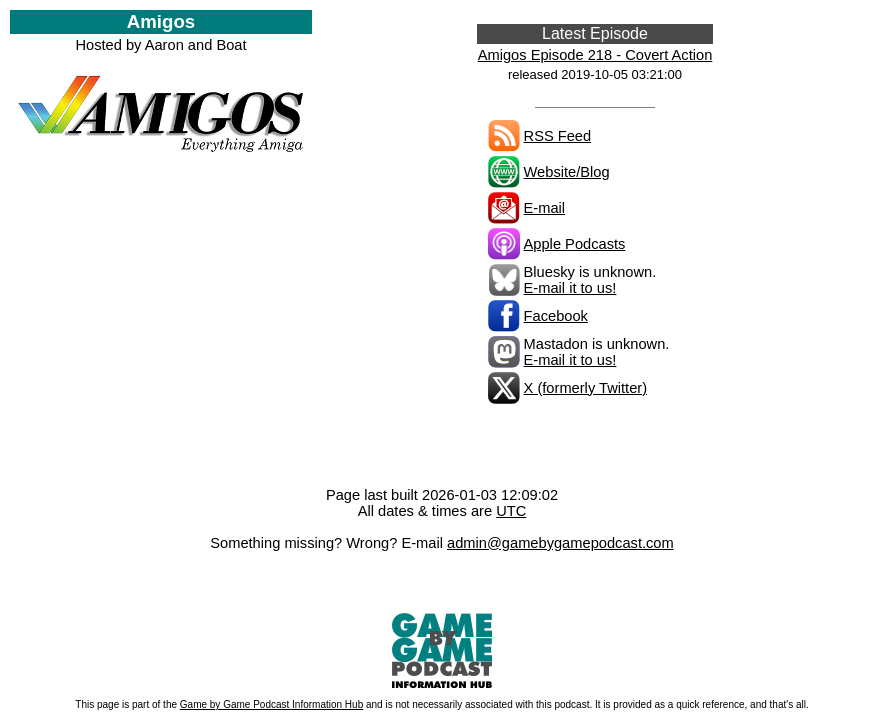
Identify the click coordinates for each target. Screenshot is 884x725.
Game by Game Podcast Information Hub (271, 704)
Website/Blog (567, 172)
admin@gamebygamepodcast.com (560, 543)
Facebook (556, 316)
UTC (511, 511)
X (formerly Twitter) (586, 388)
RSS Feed (558, 136)
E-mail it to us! (570, 288)
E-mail (545, 208)
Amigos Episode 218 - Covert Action (595, 55)
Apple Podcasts (575, 244)
